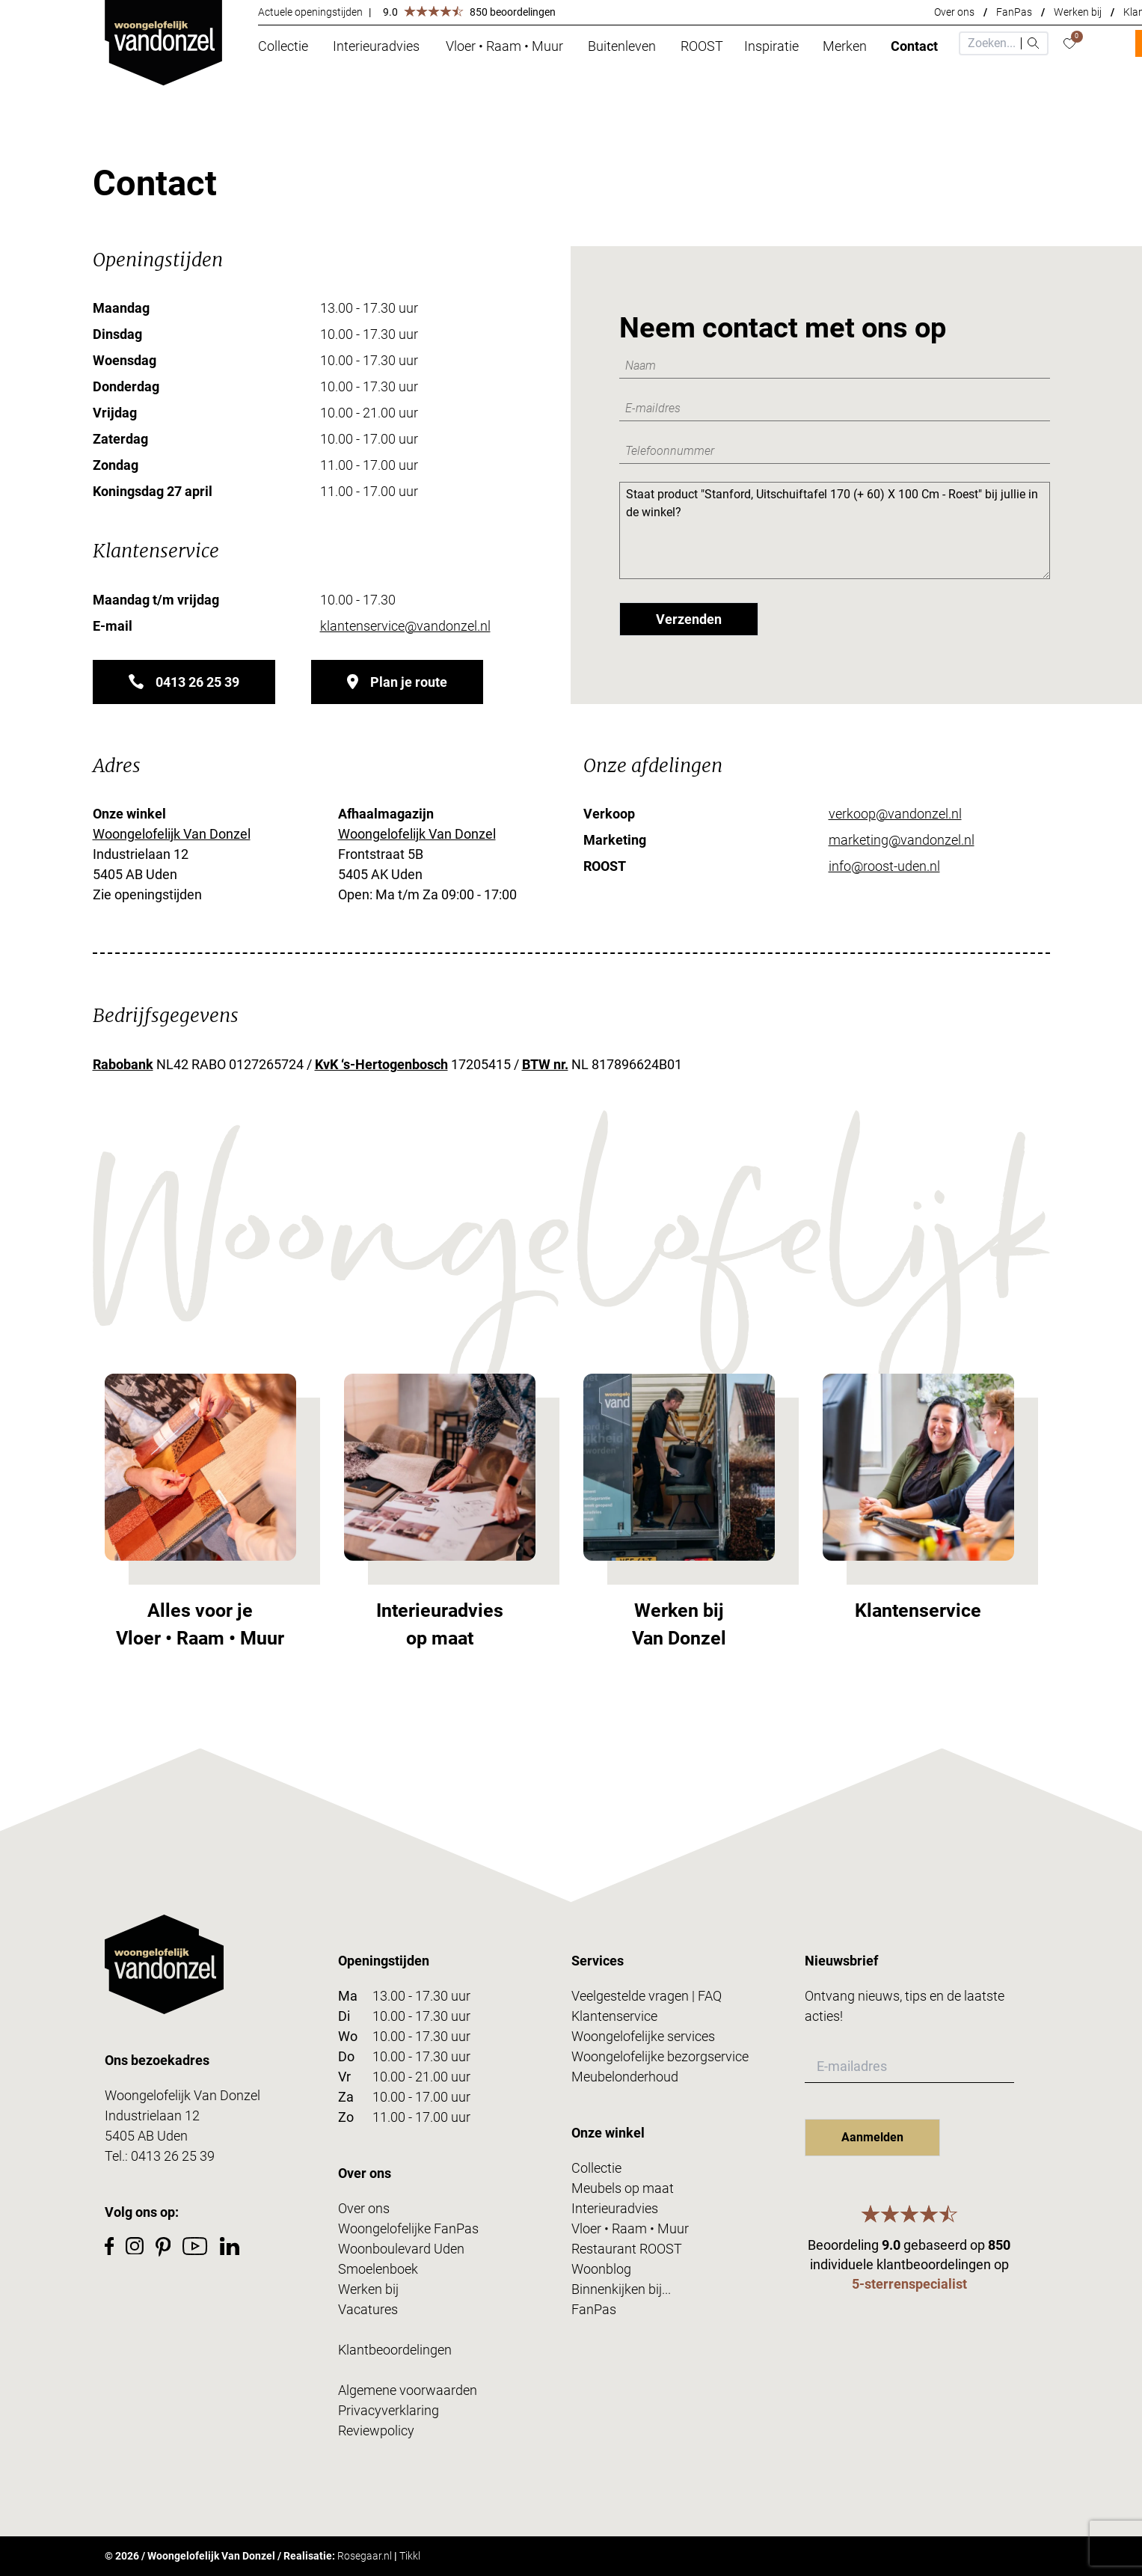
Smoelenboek (378, 2269)
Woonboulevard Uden (401, 2249)
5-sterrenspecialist (909, 2284)
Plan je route (397, 682)
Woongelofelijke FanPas (408, 2228)
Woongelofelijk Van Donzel (172, 834)
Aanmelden (872, 2137)
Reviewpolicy (376, 2430)
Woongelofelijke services (643, 2036)
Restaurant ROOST (626, 2249)
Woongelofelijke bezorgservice (660, 2056)
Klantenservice (614, 2016)
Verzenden (689, 619)
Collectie (596, 2168)
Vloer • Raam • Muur (630, 2228)
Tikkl (409, 2556)
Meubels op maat (622, 2188)
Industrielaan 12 (152, 2115)
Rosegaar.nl (364, 2556)
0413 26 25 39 (184, 682)
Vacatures (368, 2309)
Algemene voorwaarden (407, 2390)
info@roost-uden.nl (884, 866)
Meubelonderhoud (624, 2076)
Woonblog (601, 2269)
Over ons (954, 12)
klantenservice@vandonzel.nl (405, 626)
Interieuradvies (614, 2208)
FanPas (1014, 12)
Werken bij (1078, 12)
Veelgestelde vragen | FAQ (646, 1996)
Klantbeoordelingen (395, 2350)
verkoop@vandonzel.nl (895, 814)
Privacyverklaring (388, 2410)
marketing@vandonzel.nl (901, 840)
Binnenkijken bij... (621, 2289)
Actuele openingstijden (310, 12)
